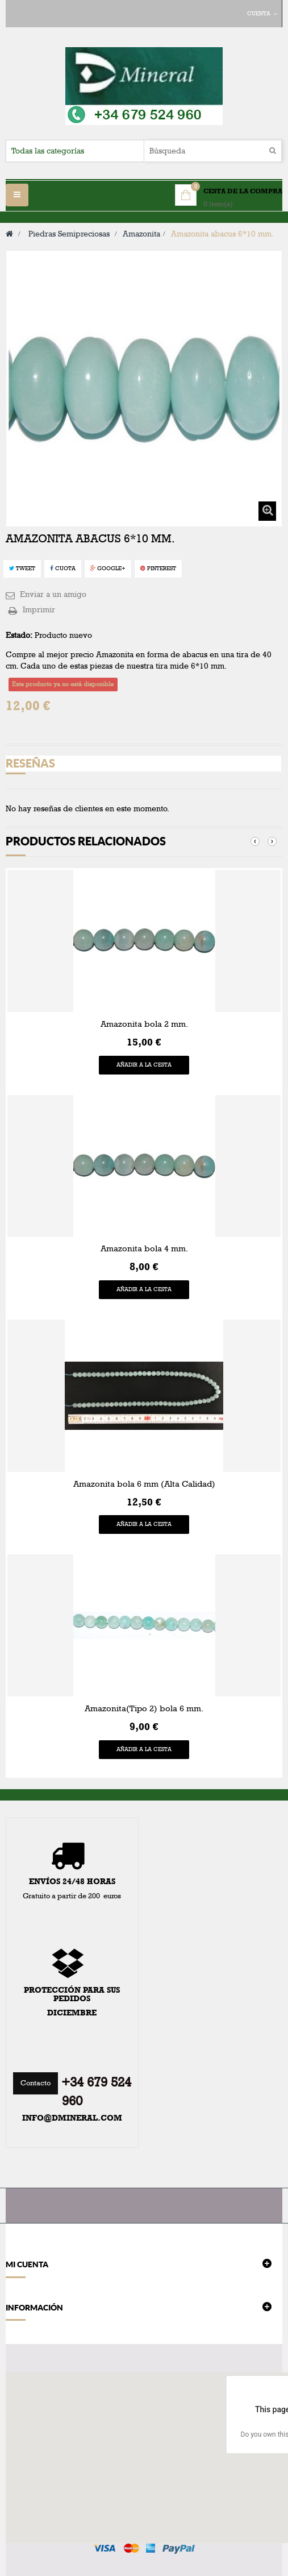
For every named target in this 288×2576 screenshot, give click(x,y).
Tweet (22, 568)
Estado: (19, 635)
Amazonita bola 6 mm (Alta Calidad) (144, 1484)
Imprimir (39, 610)
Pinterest (158, 568)
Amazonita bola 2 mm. (144, 1024)
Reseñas (30, 763)
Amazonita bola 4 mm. (144, 1248)
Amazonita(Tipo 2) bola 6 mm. (144, 1708)
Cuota (63, 568)
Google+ (108, 568)
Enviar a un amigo (53, 594)
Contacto (35, 2083)
